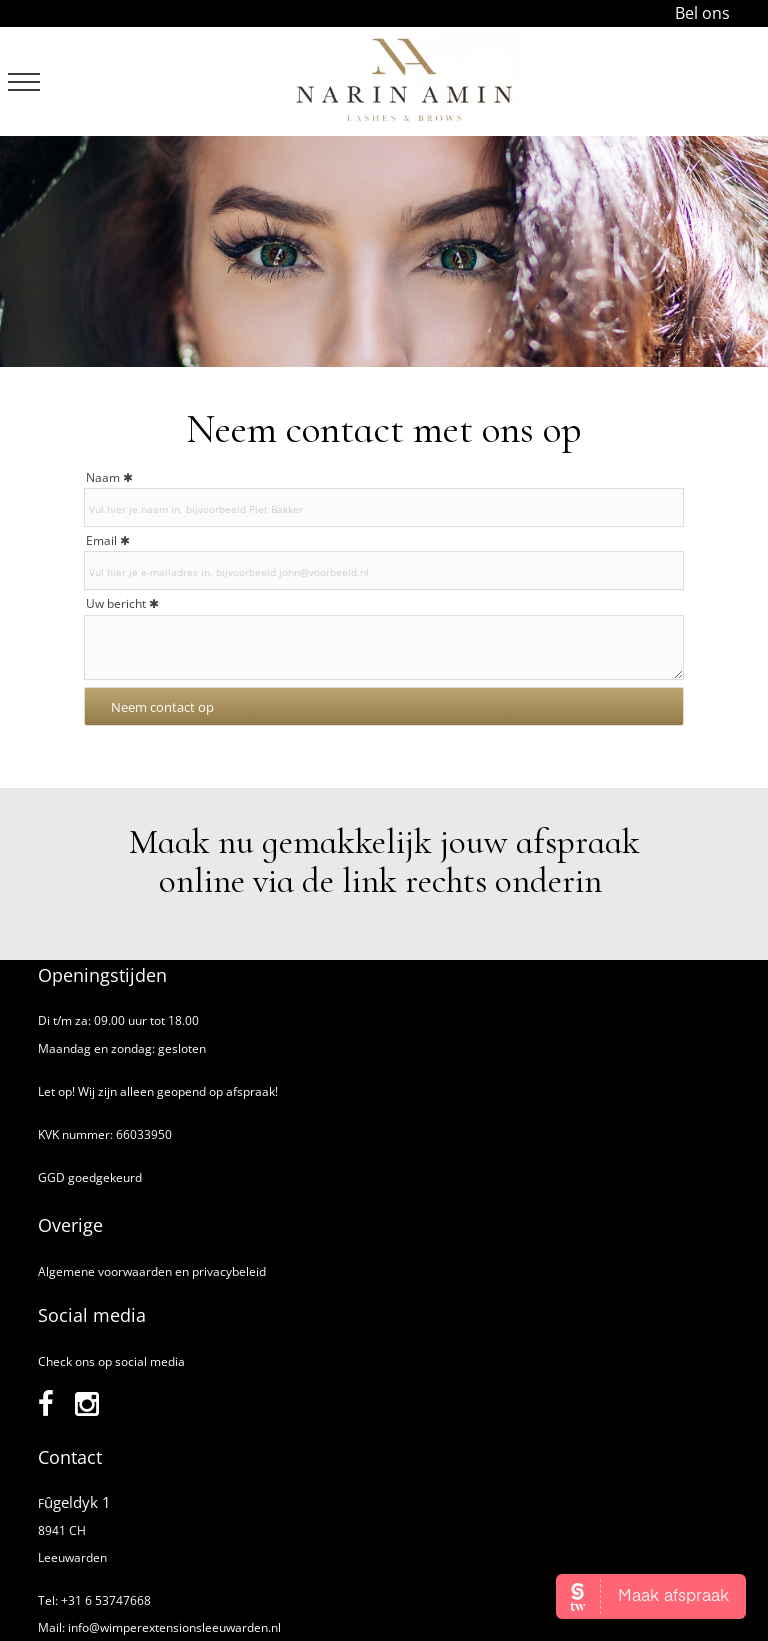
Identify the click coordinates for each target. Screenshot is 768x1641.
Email (101, 540)
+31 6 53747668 (106, 1600)
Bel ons (702, 13)
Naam (103, 477)
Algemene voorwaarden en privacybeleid (152, 1271)
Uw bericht (116, 603)
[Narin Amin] (404, 81)
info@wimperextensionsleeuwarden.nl (174, 1627)
